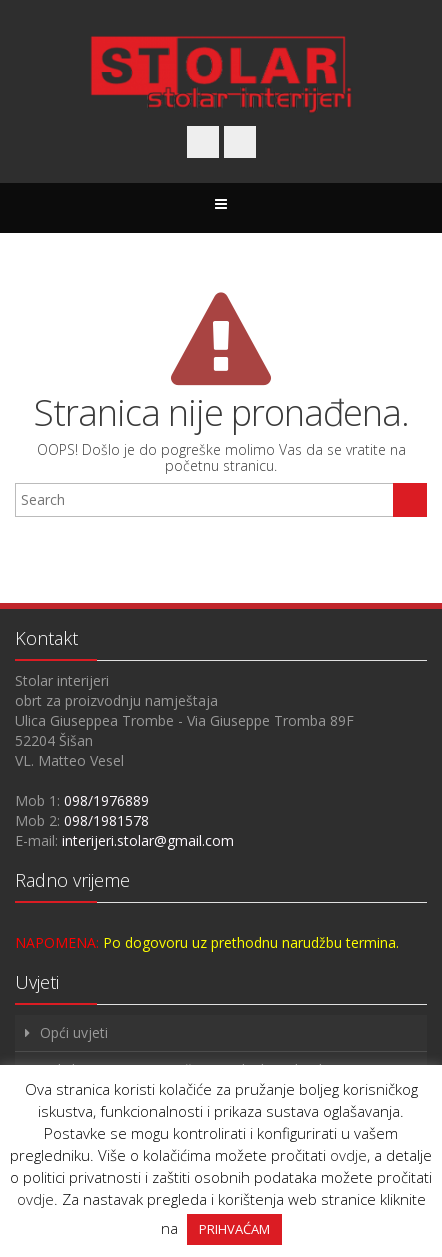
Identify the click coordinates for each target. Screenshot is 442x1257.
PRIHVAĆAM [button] (234, 1229)
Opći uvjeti (74, 1032)
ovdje (348, 1155)
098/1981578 (106, 820)
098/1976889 (106, 800)
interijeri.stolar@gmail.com (148, 840)
